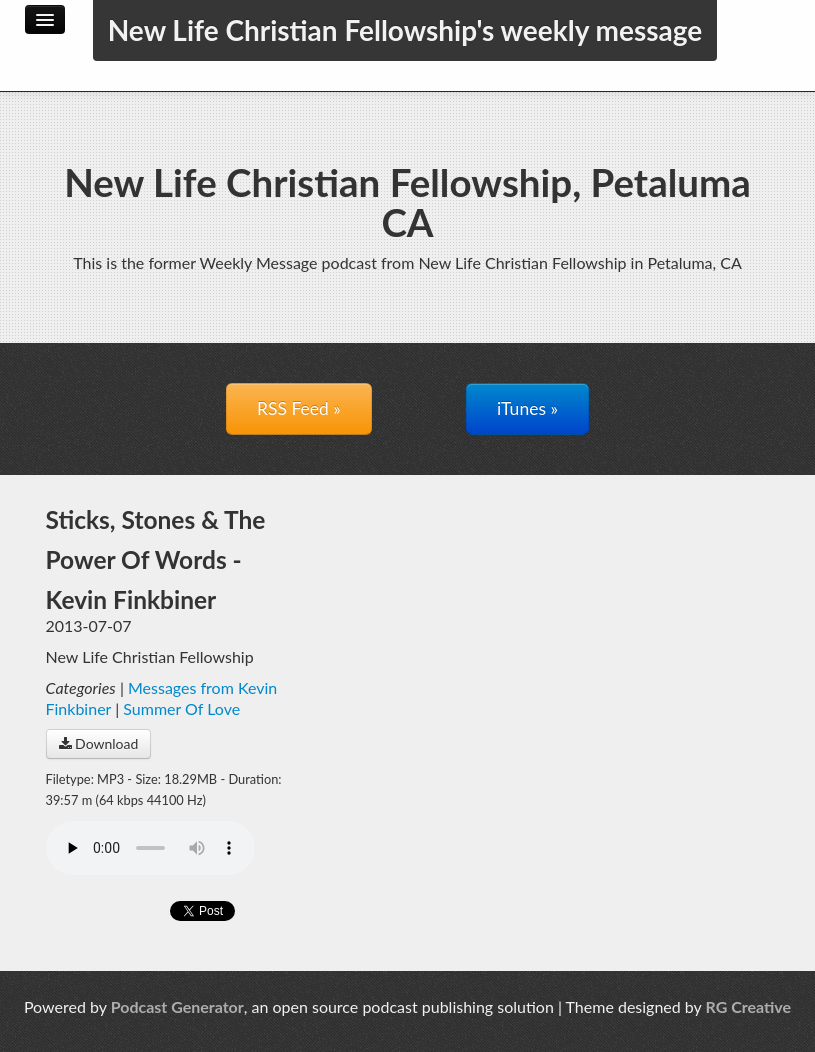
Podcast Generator (177, 1006)
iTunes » (527, 408)
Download (99, 743)
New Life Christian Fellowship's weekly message (405, 30)
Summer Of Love (181, 708)
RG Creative (749, 1006)
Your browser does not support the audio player (150, 848)
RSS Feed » (299, 408)
